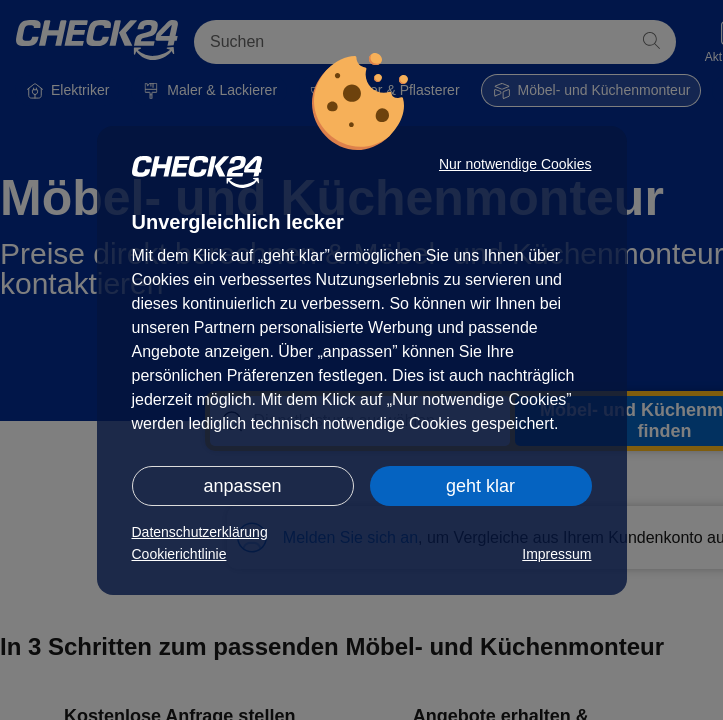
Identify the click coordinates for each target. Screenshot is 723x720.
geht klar (480, 486)
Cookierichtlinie (179, 554)
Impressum (556, 554)
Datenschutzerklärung (200, 532)
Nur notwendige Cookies (515, 164)
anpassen (242, 486)
